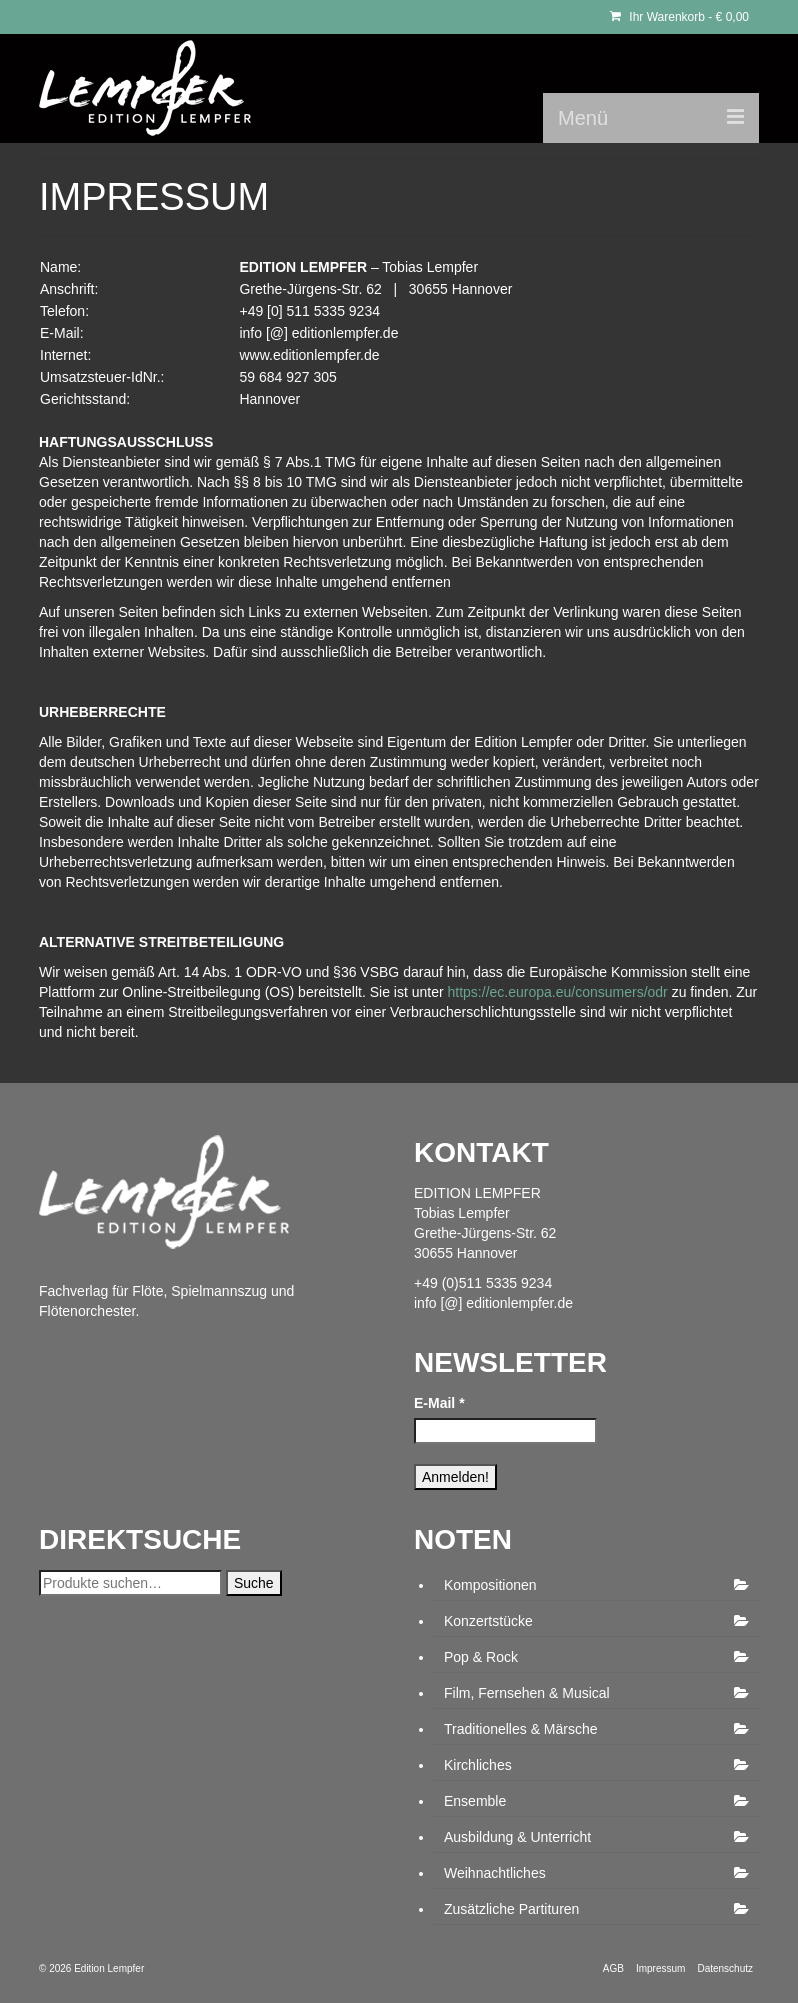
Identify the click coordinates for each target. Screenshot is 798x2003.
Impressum (660, 1968)
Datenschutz (725, 1968)
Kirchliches (478, 1765)
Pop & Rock (481, 1657)
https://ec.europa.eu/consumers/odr (558, 992)
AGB (613, 1968)
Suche (254, 1583)
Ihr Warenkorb (679, 17)
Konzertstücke (488, 1621)
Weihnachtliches (495, 1873)
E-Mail (439, 1403)
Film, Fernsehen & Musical (527, 1693)
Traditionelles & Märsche (521, 1729)
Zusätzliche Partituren (511, 1909)
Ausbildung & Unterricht (517, 1837)
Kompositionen (490, 1585)
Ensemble (475, 1801)
